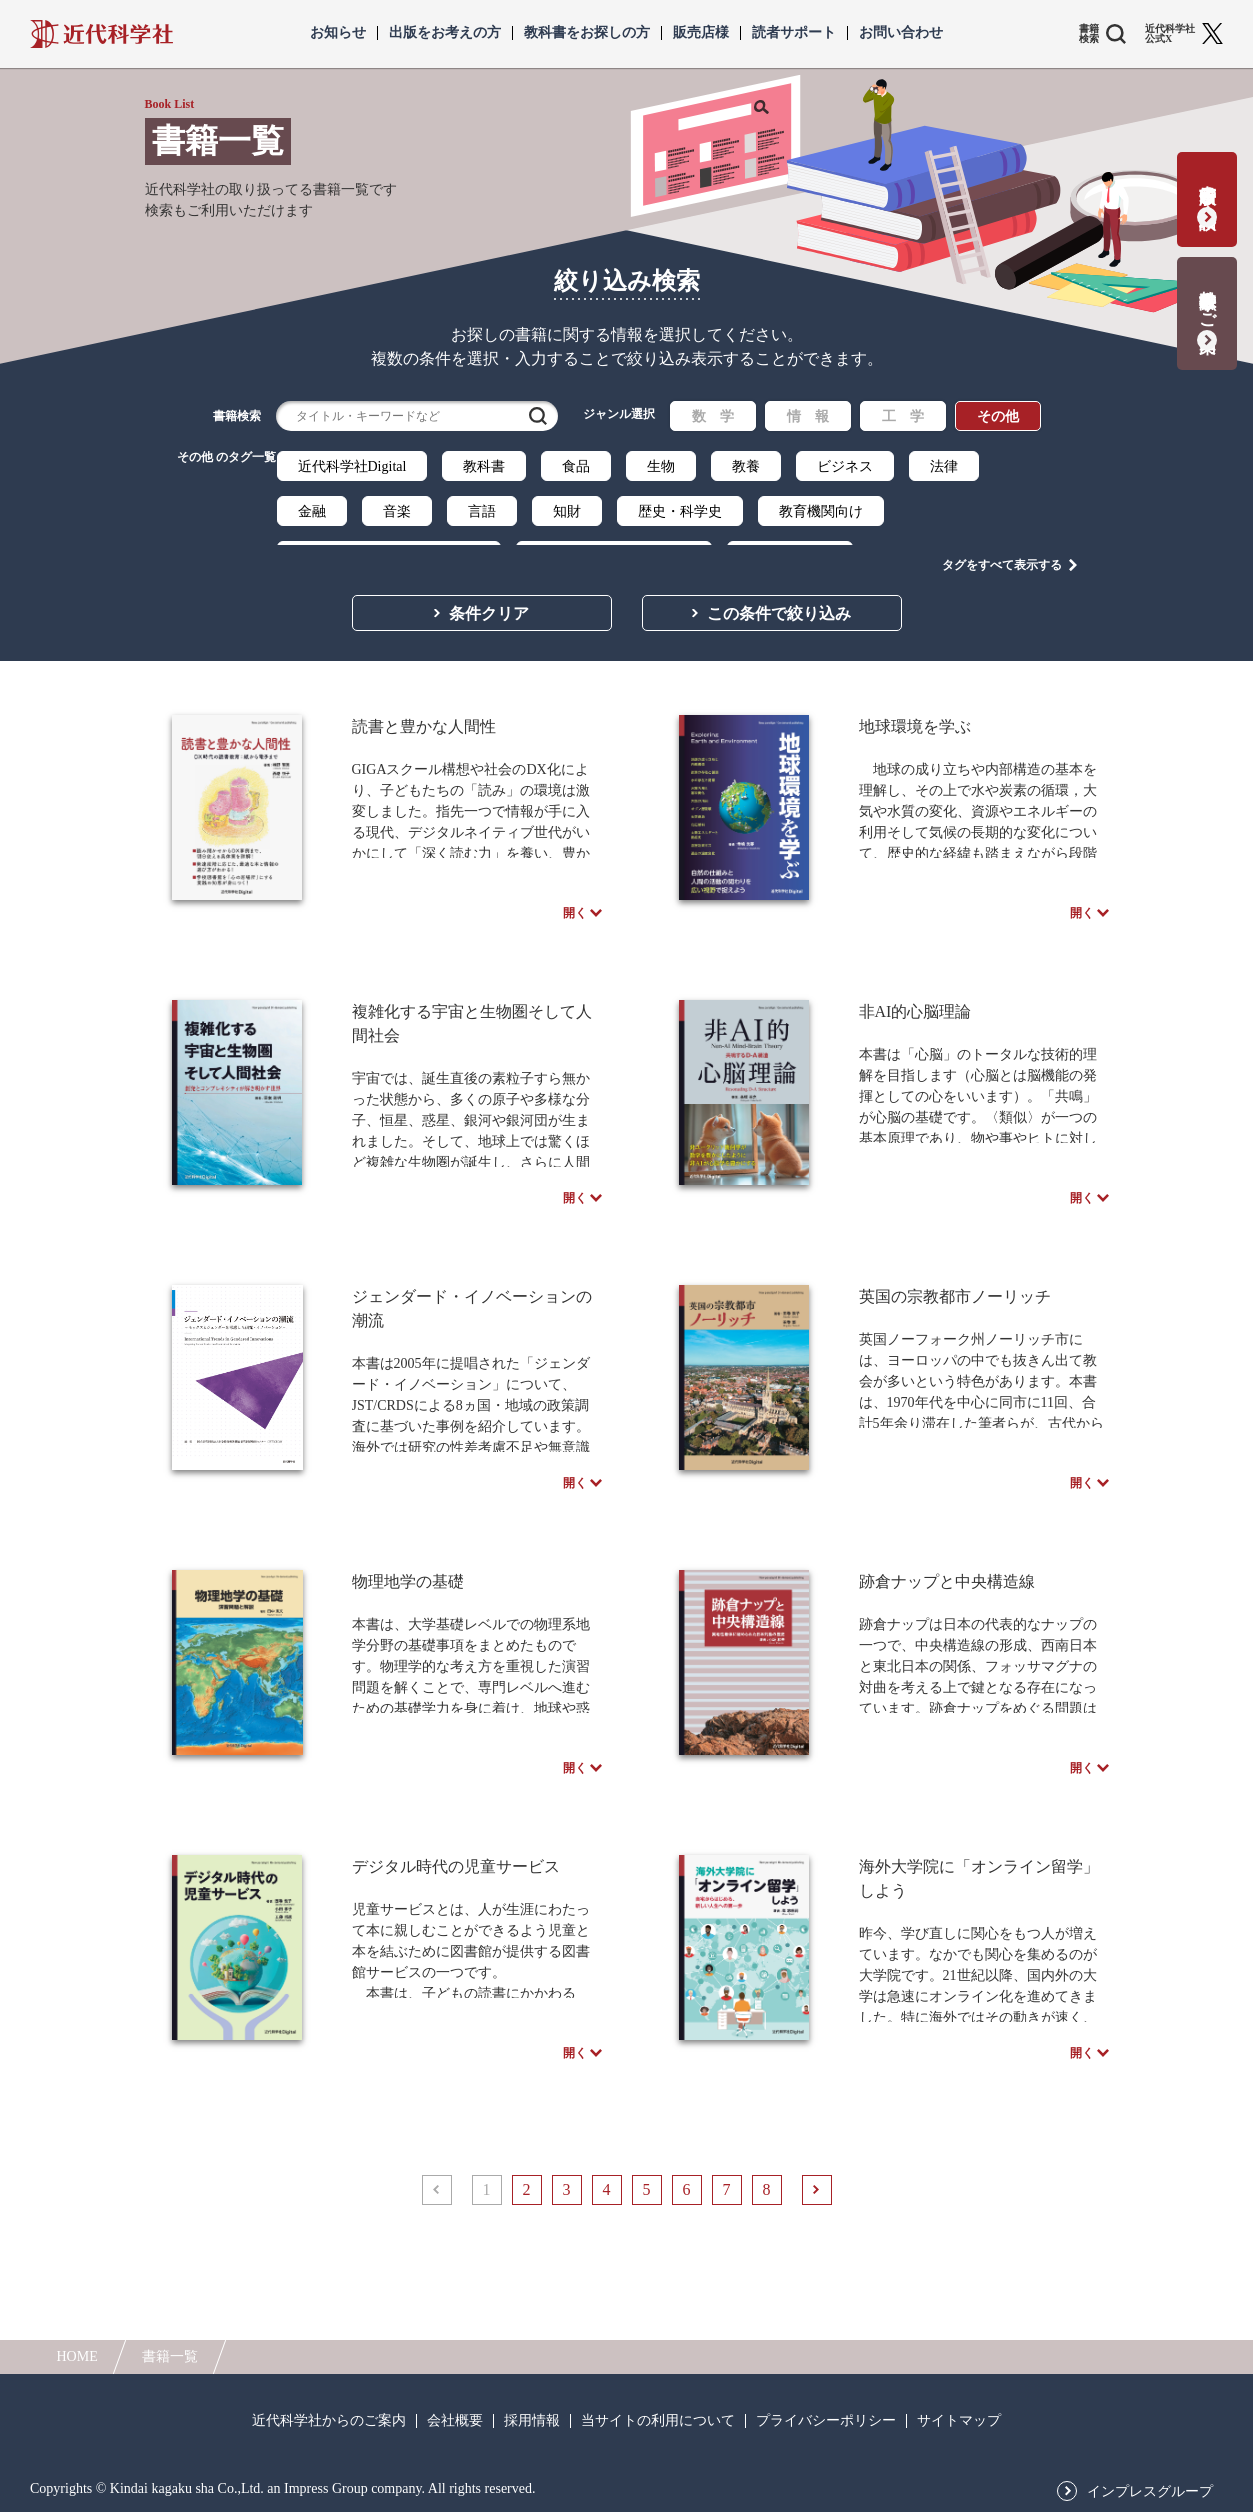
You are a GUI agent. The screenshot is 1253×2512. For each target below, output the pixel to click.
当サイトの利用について (658, 2421)
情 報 (808, 416)
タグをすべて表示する (1002, 551)
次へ (817, 2293)
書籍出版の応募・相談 (1207, 186)
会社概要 (455, 2421)
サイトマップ (959, 2421)
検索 (538, 416)
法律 (944, 466)
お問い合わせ (901, 33)
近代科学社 (101, 34)
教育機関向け (821, 511)
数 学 (713, 416)
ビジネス (845, 466)
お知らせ (338, 33)
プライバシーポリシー (826, 2421)
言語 (482, 511)
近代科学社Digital (352, 466)
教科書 (484, 466)
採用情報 (532, 2421)
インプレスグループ (1150, 2492)
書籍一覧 (170, 2356)
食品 (576, 466)
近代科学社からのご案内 (329, 2421)
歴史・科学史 (680, 511)
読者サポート (794, 33)
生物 (661, 466)
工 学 (903, 416)
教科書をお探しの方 (587, 33)
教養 (746, 466)
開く (575, 908)
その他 (998, 416)
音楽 (397, 511)
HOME (77, 2356)
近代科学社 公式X (1170, 34)
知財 (567, 511)
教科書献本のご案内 (1207, 300)
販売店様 (701, 33)
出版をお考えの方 (445, 33)
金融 (312, 511)
